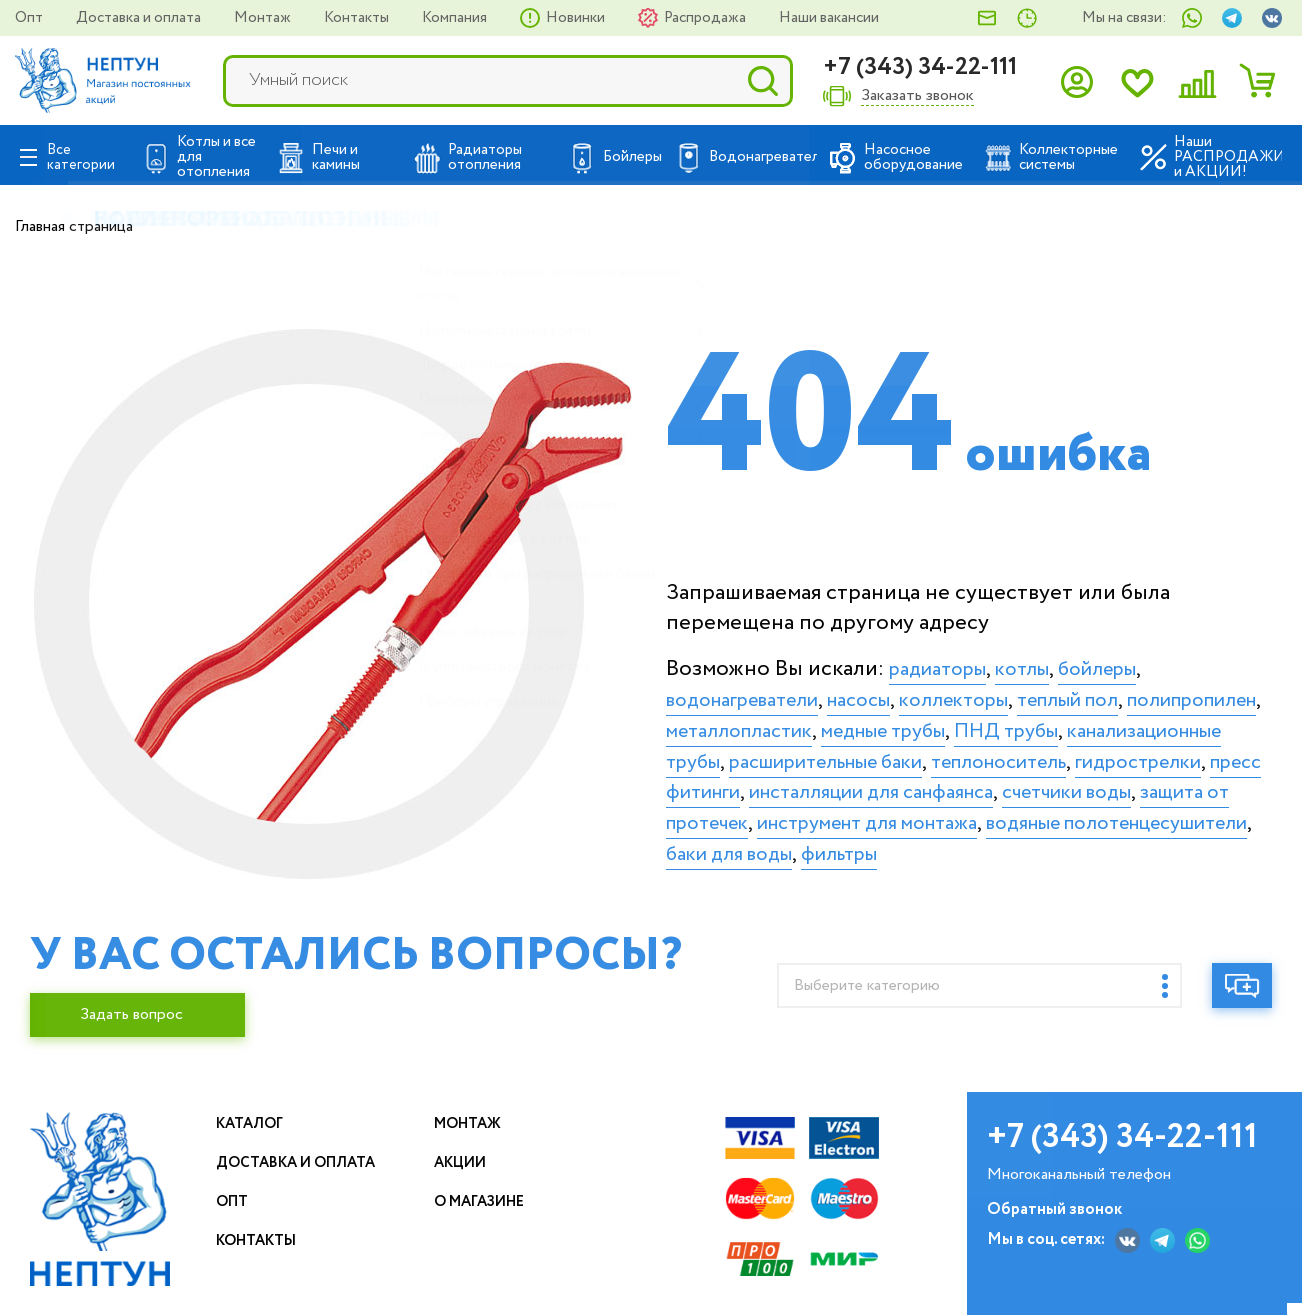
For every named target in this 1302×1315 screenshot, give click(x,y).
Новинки (577, 18)
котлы (1039, 660)
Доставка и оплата (140, 18)
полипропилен (742, 722)
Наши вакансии (829, 18)
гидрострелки (904, 783)
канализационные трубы (861, 752)
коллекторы (993, 691)
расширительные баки (1107, 752)
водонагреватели (754, 691)
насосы (887, 691)
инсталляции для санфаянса (805, 814)
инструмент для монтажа (899, 845)
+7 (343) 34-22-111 (920, 67)
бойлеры (1123, 660)
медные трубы (1076, 722)
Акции (465, 1174)
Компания (456, 18)
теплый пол (1122, 691)
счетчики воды (1028, 814)
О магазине (488, 1213)
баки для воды (957, 876)
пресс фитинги (1060, 783)
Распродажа (706, 18)
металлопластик (911, 722)
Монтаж (264, 18)
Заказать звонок (917, 96)
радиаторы (944, 660)
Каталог (255, 1135)
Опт (30, 18)
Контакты (358, 18)
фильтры (1082, 876)
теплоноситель (744, 783)
